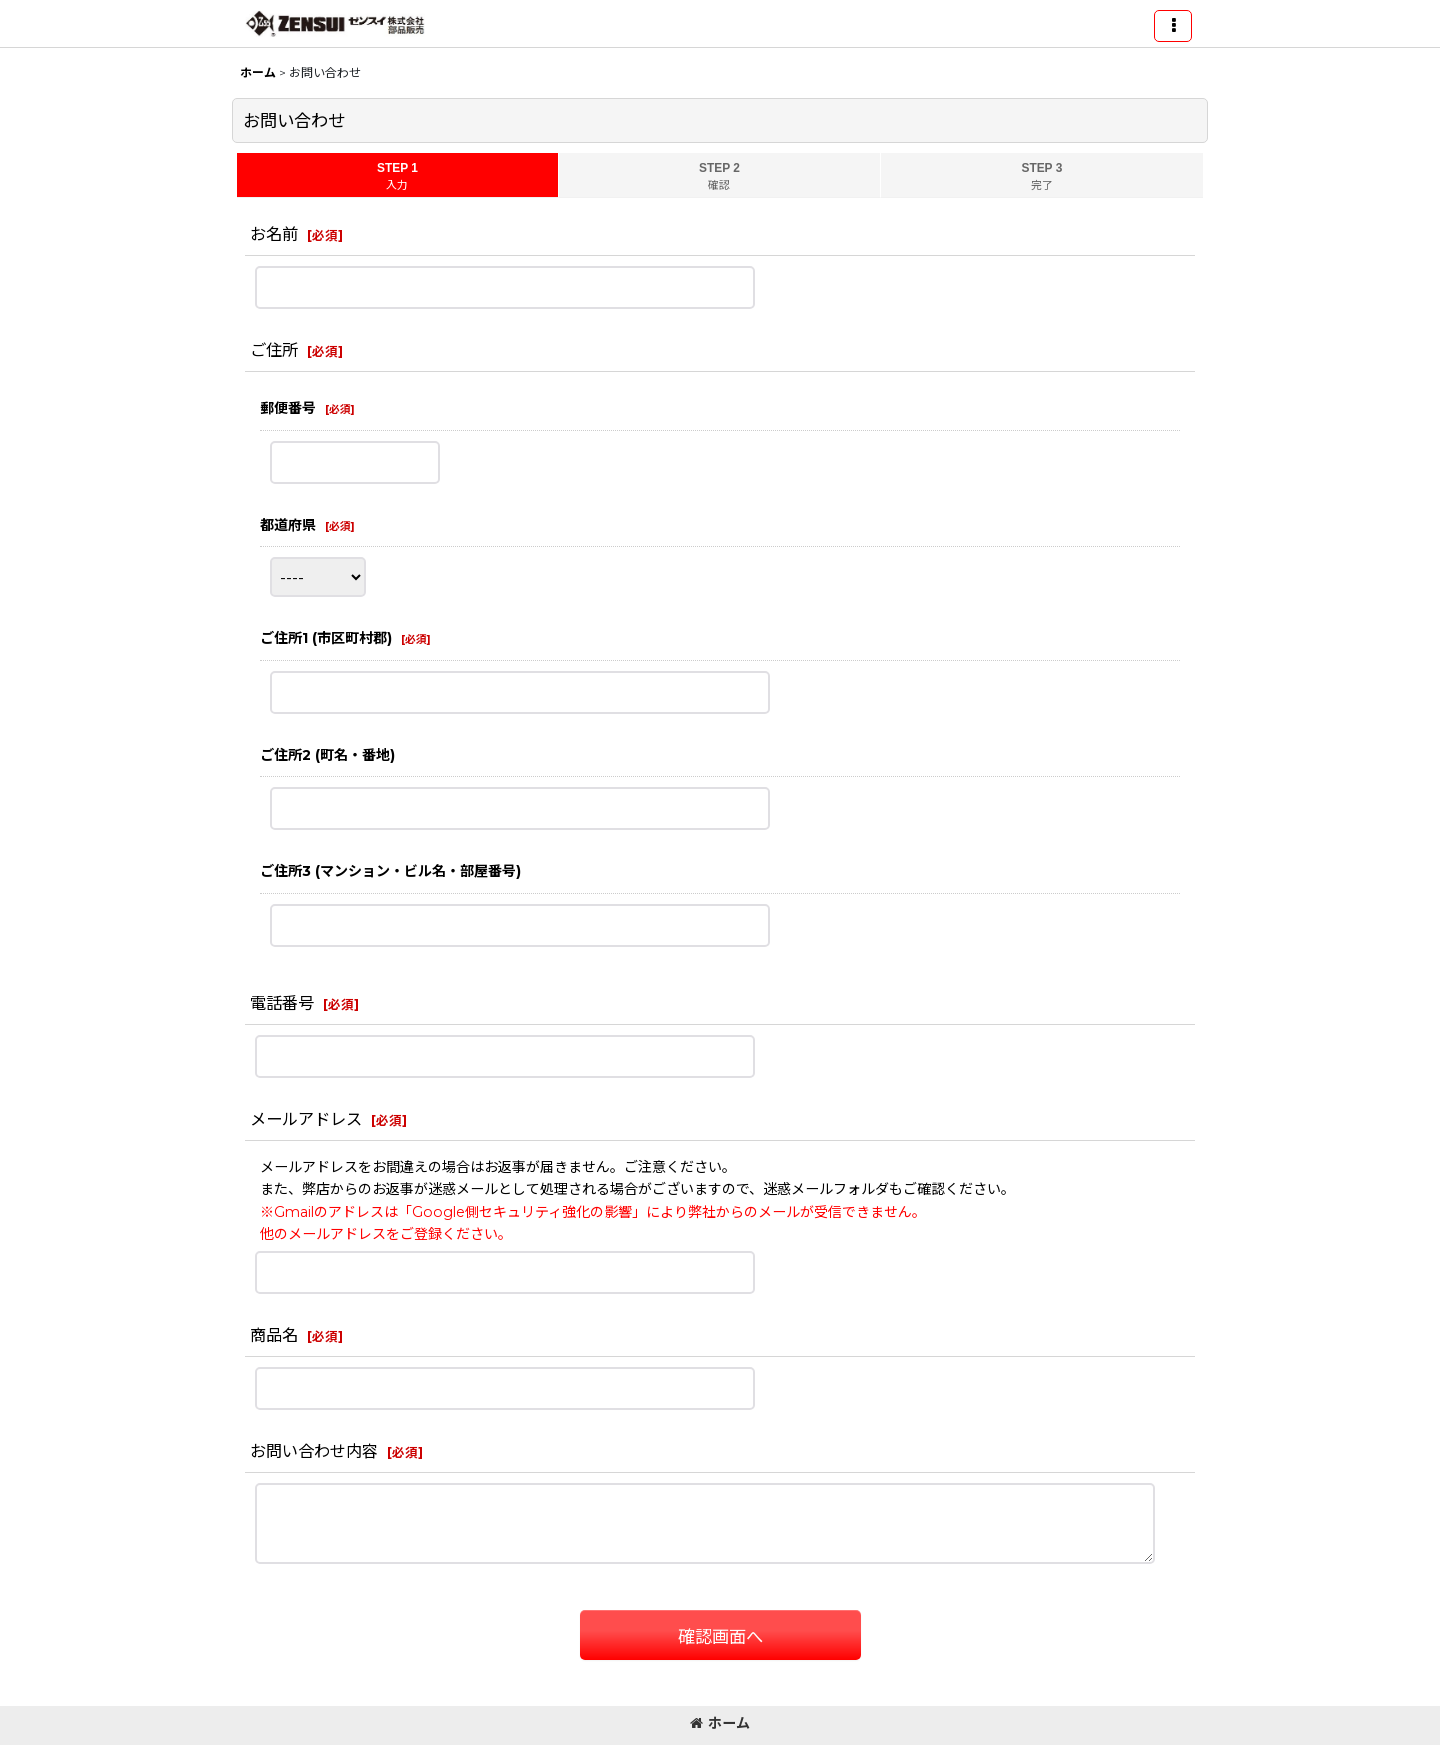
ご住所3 (390, 871)
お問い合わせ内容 (314, 1451)
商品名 (274, 1335)
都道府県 (288, 525)
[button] (1173, 26)
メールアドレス (306, 1119)
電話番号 (282, 1003)
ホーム (720, 1723)
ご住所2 (327, 755)
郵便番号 (288, 408)
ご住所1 (326, 638)
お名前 (274, 234)
